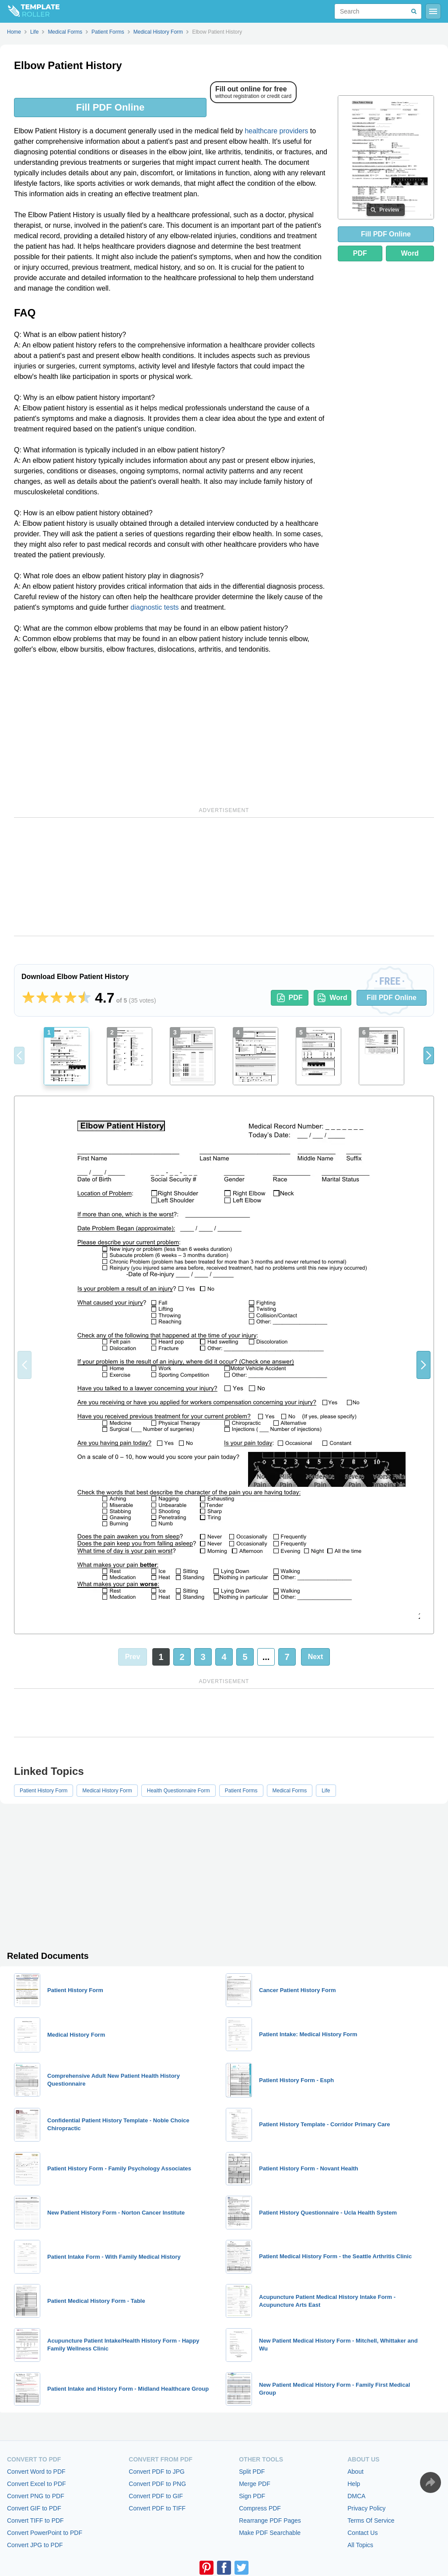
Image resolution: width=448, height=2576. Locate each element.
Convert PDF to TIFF (157, 2508)
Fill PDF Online (110, 107)
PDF (360, 253)
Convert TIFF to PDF (35, 2520)
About (355, 2471)
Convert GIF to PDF (34, 2508)
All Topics (360, 2544)
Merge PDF (254, 2483)
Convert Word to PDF (36, 2471)
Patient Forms (241, 1791)
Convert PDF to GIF (156, 2496)
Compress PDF (260, 2508)
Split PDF (252, 2471)
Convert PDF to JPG (157, 2471)
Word (410, 253)
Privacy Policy (366, 2508)
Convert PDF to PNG (157, 2483)
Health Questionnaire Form (178, 1791)
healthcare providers (276, 131)
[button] (429, 1055)
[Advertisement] (170, 729)
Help (353, 2483)
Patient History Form (43, 1791)
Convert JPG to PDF (35, 2544)
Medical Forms (290, 1791)
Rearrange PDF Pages (270, 2520)
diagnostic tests (154, 607)
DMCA (356, 2496)
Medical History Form (107, 1791)
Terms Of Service (370, 2520)
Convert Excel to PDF (36, 2483)
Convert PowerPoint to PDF (44, 2532)
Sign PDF (252, 2496)
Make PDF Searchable (270, 2532)
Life (326, 1791)
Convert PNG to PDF (35, 2496)
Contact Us (362, 2532)
